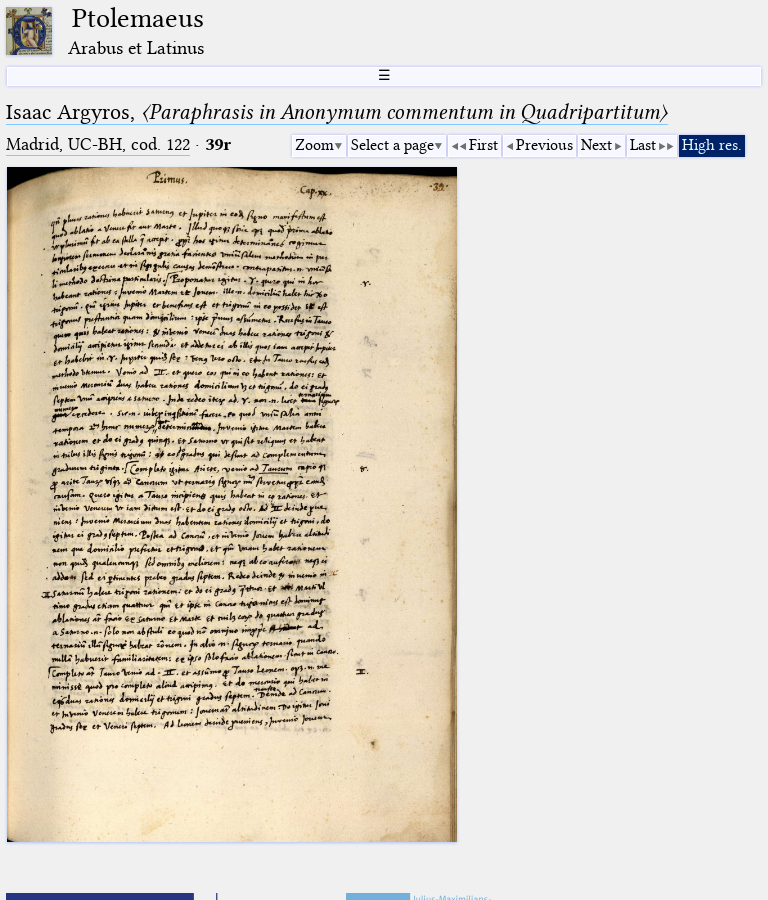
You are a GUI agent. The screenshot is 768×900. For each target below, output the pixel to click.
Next (596, 145)
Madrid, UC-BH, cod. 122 (98, 144)
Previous (544, 145)
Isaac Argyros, (337, 112)
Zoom (314, 145)
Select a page (392, 145)
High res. (712, 145)
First (483, 145)
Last (643, 145)
